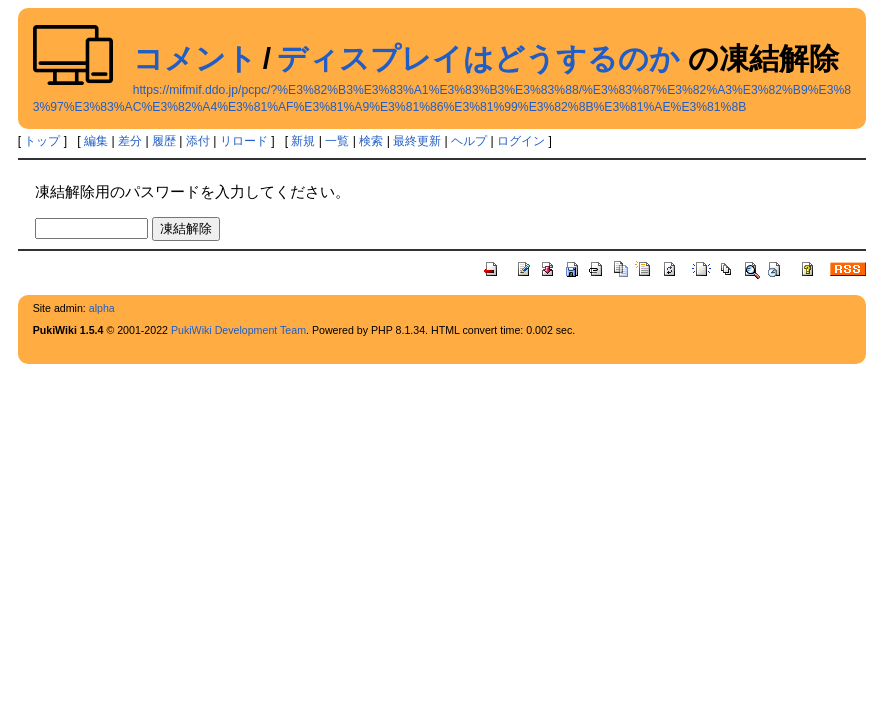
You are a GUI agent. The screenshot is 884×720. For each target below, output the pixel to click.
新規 (303, 141)
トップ (42, 141)
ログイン (521, 141)
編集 (96, 141)
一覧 (337, 141)
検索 (371, 141)
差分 (130, 141)
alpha (102, 308)
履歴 (164, 141)
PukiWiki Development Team (238, 330)
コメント (195, 58)
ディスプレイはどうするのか (478, 58)
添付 (198, 141)
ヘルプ (469, 141)
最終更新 (417, 141)
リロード (244, 141)
